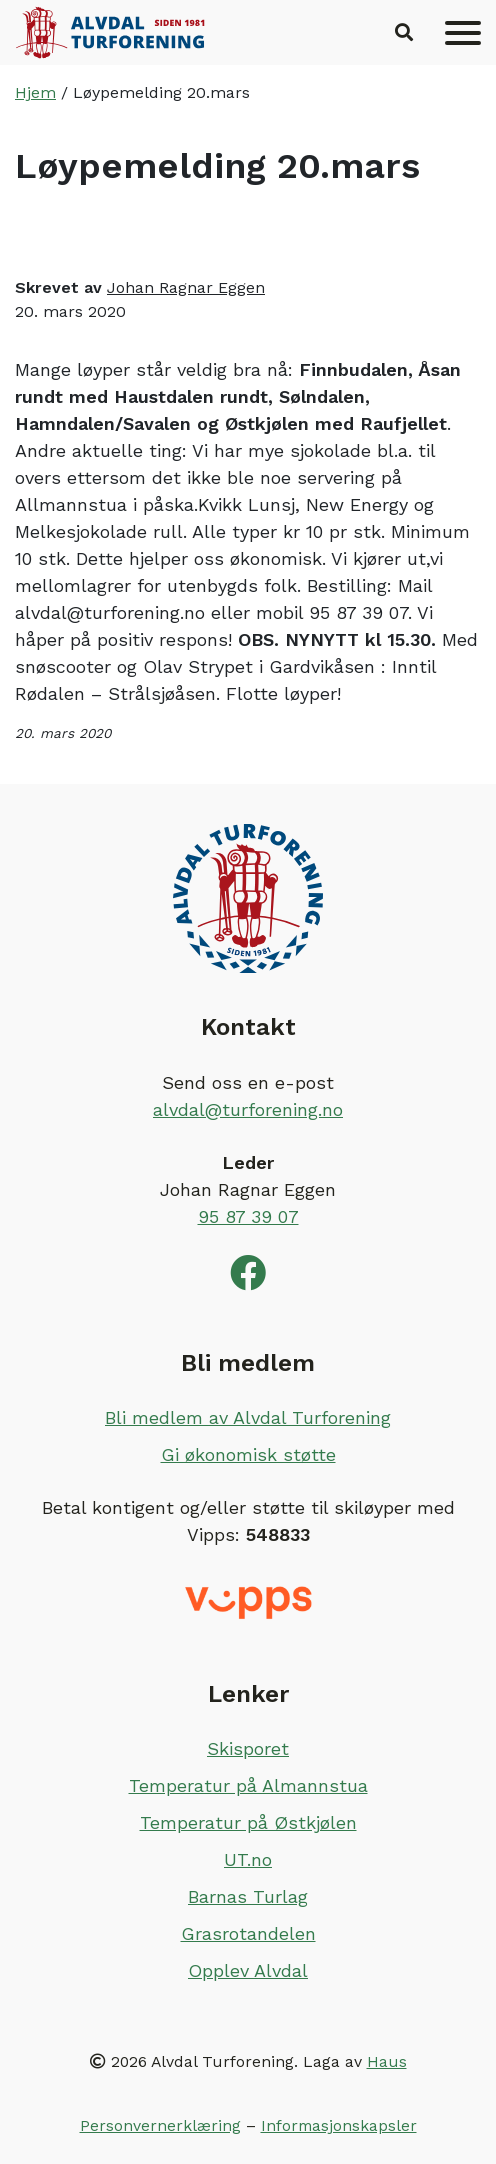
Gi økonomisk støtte (248, 1454)
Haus (387, 2061)
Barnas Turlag (248, 1896)
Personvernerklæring (160, 2125)
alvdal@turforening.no (248, 1109)
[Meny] (463, 33)
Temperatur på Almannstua (248, 1785)
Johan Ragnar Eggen (186, 287)
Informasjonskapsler (339, 2125)
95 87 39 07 (248, 1216)
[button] (404, 33)
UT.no (248, 1859)
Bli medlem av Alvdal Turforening (248, 1417)
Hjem (35, 92)
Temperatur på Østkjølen (248, 1822)
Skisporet (248, 1748)
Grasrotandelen (248, 1933)
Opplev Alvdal (248, 1970)
